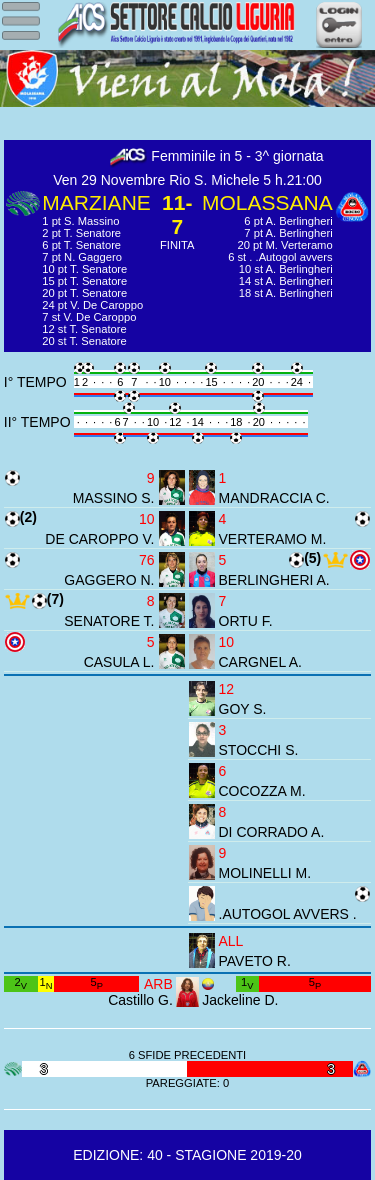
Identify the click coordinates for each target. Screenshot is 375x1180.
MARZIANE (96, 202)
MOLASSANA (267, 202)
